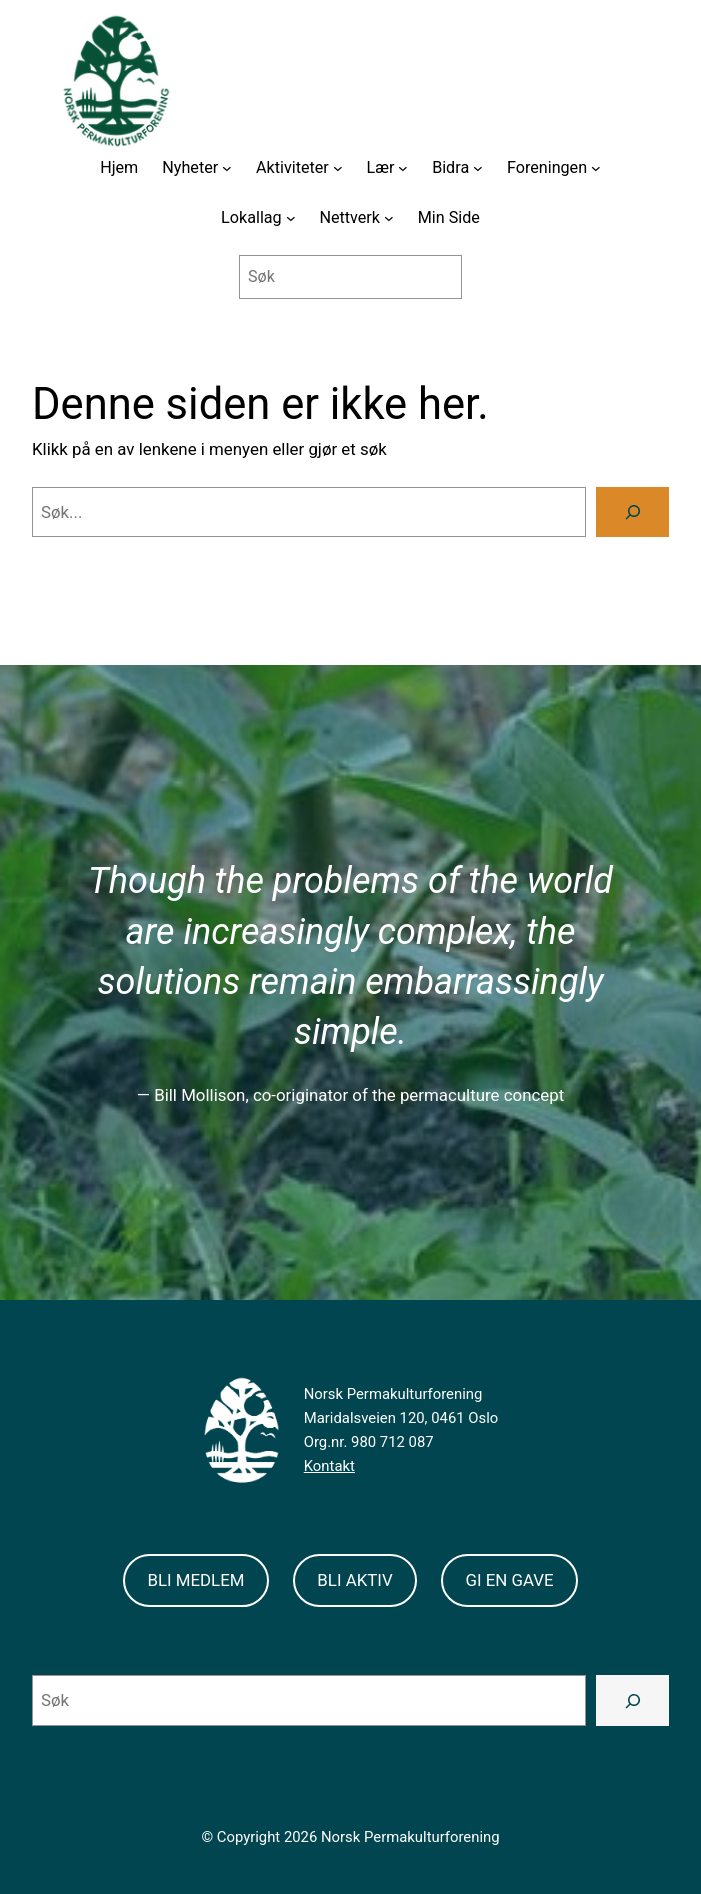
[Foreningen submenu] (596, 168)
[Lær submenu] (403, 168)
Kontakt (329, 1466)
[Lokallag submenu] (291, 218)
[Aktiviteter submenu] (338, 168)
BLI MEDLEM (195, 1580)
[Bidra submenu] (478, 168)
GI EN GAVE (509, 1580)
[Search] (632, 512)
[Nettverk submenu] (389, 218)
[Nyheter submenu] (227, 168)
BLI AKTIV (354, 1580)
